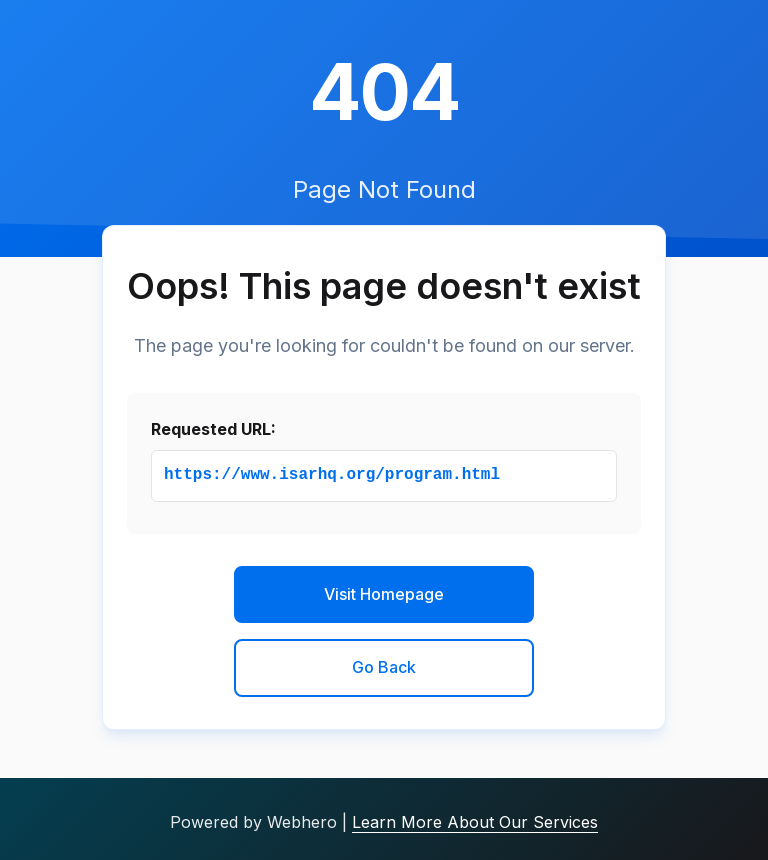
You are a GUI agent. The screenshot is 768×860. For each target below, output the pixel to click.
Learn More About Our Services (475, 822)
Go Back (384, 667)
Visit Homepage (384, 594)
